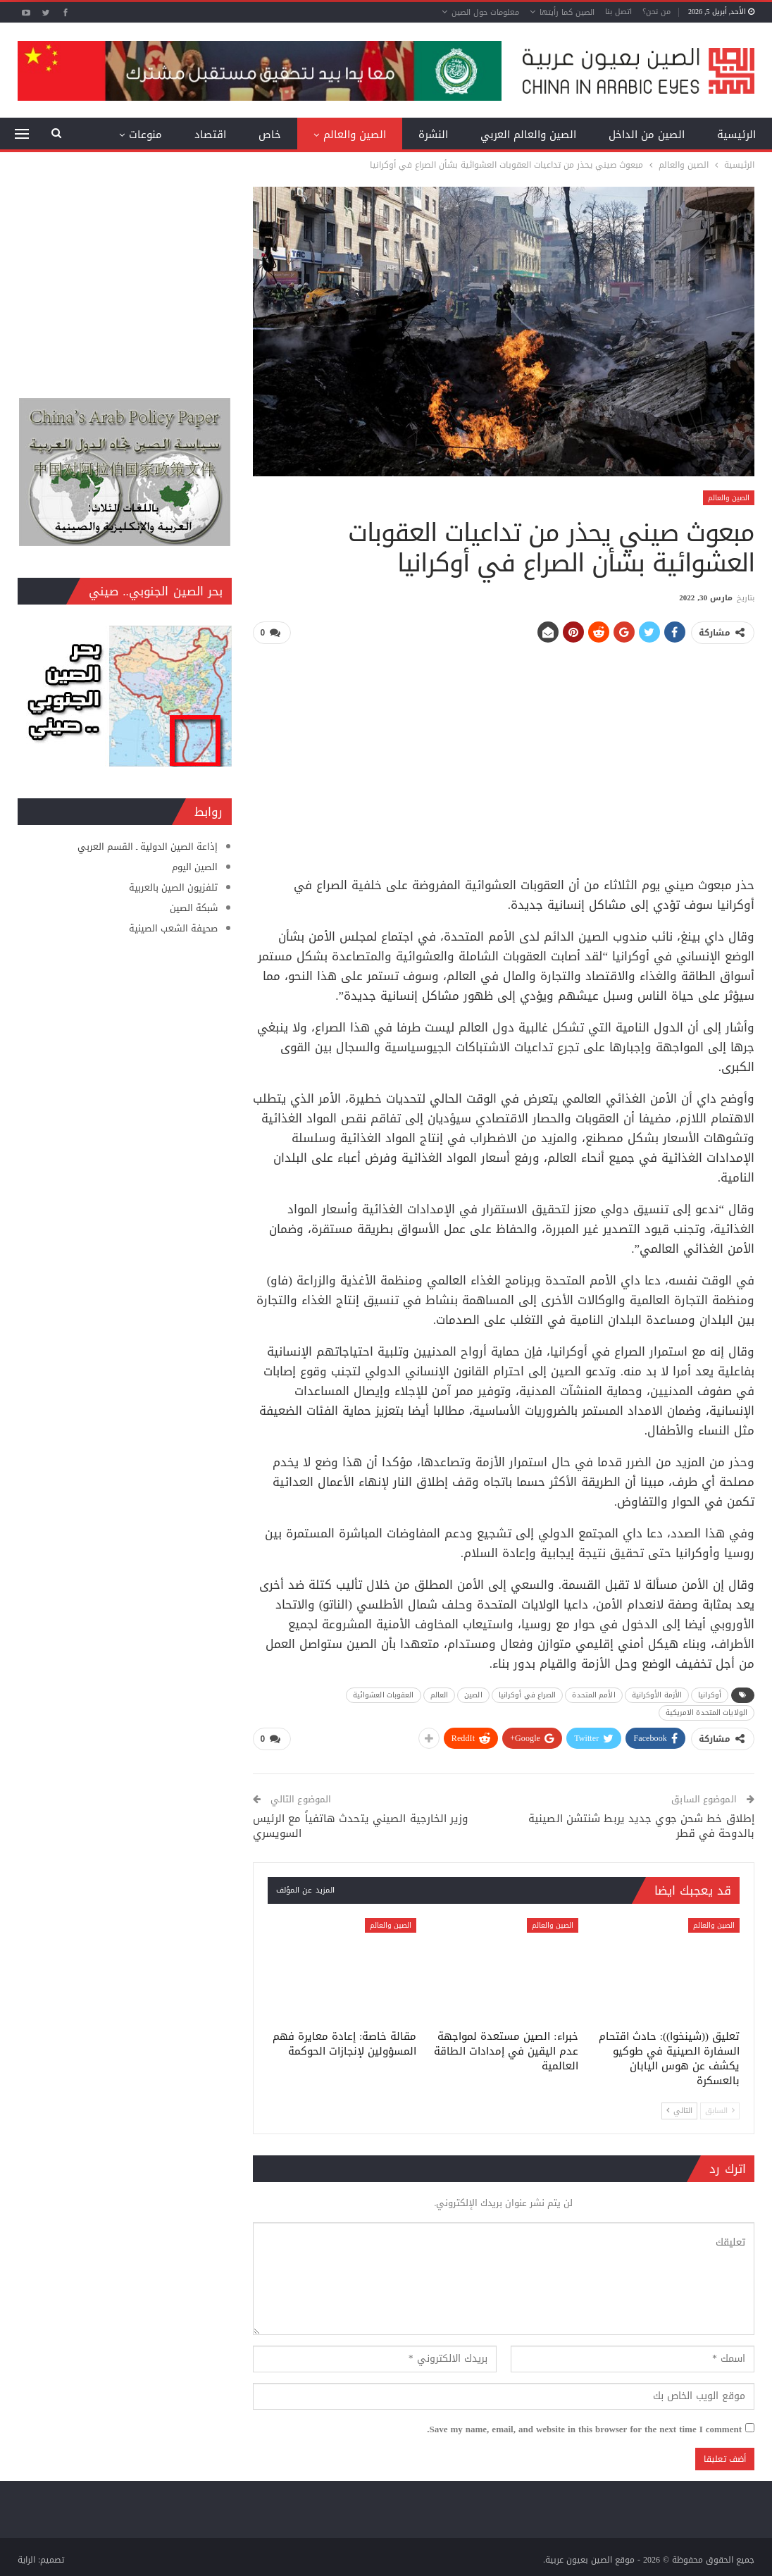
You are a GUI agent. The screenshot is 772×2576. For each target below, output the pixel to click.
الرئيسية (736, 134)
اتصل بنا (618, 11)
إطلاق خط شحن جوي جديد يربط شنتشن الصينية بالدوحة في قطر (641, 1824)
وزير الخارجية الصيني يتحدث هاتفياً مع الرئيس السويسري (360, 1824)
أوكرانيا (709, 1694)
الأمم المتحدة (593, 1694)
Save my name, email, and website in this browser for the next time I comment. (584, 2428)
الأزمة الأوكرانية (657, 1694)
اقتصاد (210, 134)
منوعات (145, 134)
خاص (270, 134)
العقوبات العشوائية (383, 1694)
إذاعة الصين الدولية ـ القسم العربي (147, 846)
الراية (26, 2559)
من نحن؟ (656, 11)
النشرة (433, 134)
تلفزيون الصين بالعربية (173, 887)
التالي (679, 2109)
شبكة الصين (194, 908)
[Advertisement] (503, 754)
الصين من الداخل (647, 134)
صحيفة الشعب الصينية (173, 928)
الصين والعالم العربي (528, 134)
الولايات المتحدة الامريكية (706, 1712)
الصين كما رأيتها (567, 12)
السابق (720, 2109)
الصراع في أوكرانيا (527, 1694)
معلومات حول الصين (485, 12)
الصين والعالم (354, 134)
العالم (439, 1694)
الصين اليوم (195, 867)
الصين (473, 1694)
